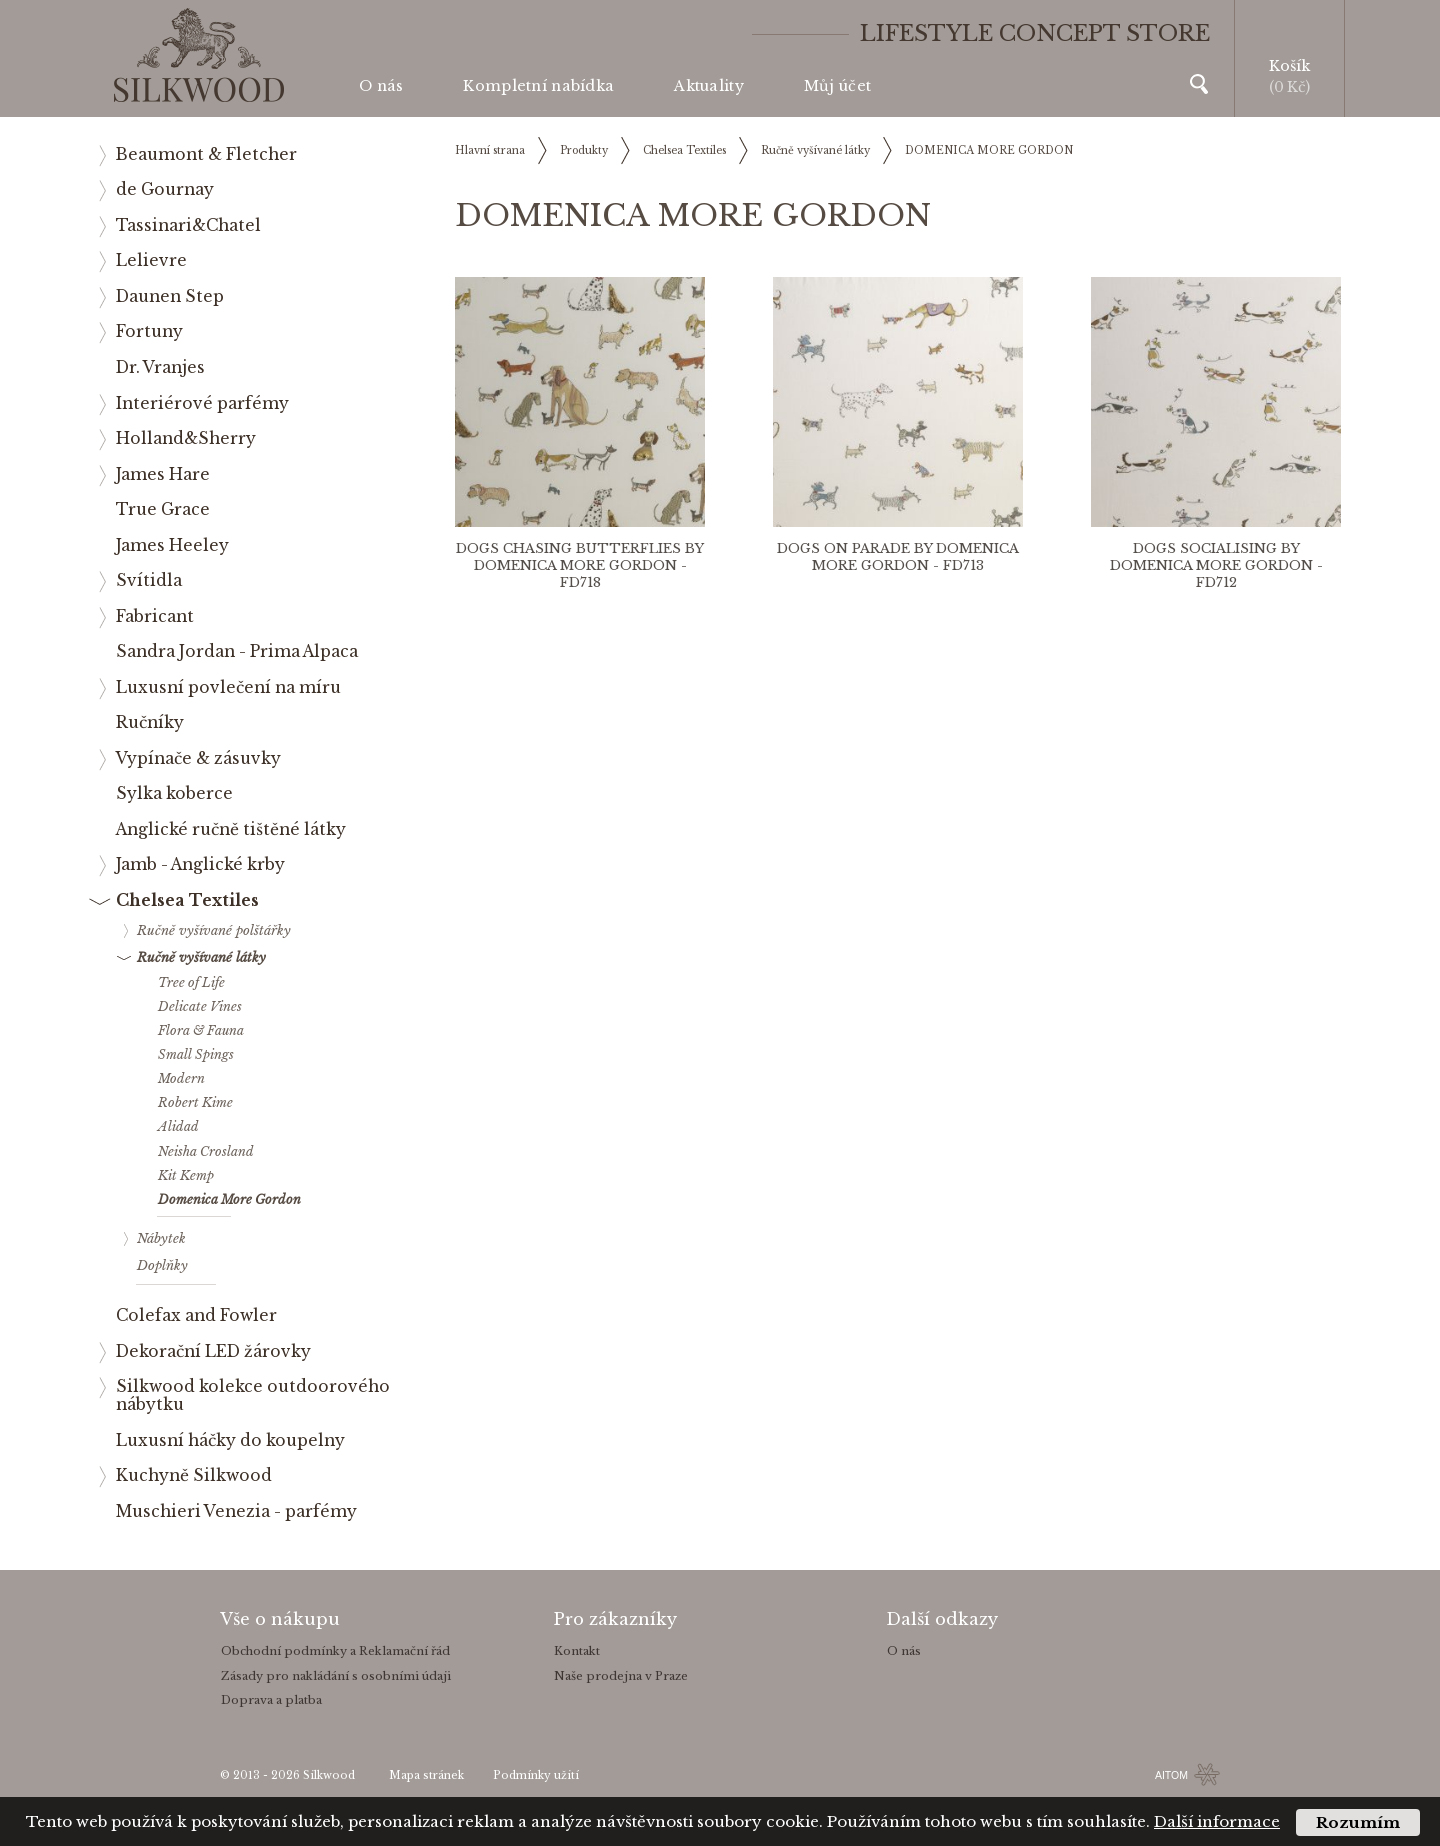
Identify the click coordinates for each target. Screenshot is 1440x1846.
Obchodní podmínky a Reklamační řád (335, 1651)
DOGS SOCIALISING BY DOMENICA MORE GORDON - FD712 (1216, 565)
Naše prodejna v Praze (621, 1676)
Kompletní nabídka (538, 86)
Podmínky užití (536, 1775)
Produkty (584, 150)
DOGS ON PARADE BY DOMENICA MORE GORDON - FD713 (898, 557)
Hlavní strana (490, 150)
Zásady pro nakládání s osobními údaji (336, 1676)
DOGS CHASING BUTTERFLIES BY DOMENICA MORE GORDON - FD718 (580, 565)
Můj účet (837, 86)
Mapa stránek (426, 1775)
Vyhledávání (1199, 84)
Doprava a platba (271, 1700)
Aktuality (709, 86)
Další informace (1217, 1821)
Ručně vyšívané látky (815, 150)
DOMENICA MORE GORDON (989, 150)
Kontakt (577, 1651)
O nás (381, 86)
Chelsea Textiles (684, 150)
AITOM (1171, 1775)
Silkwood (329, 1775)
